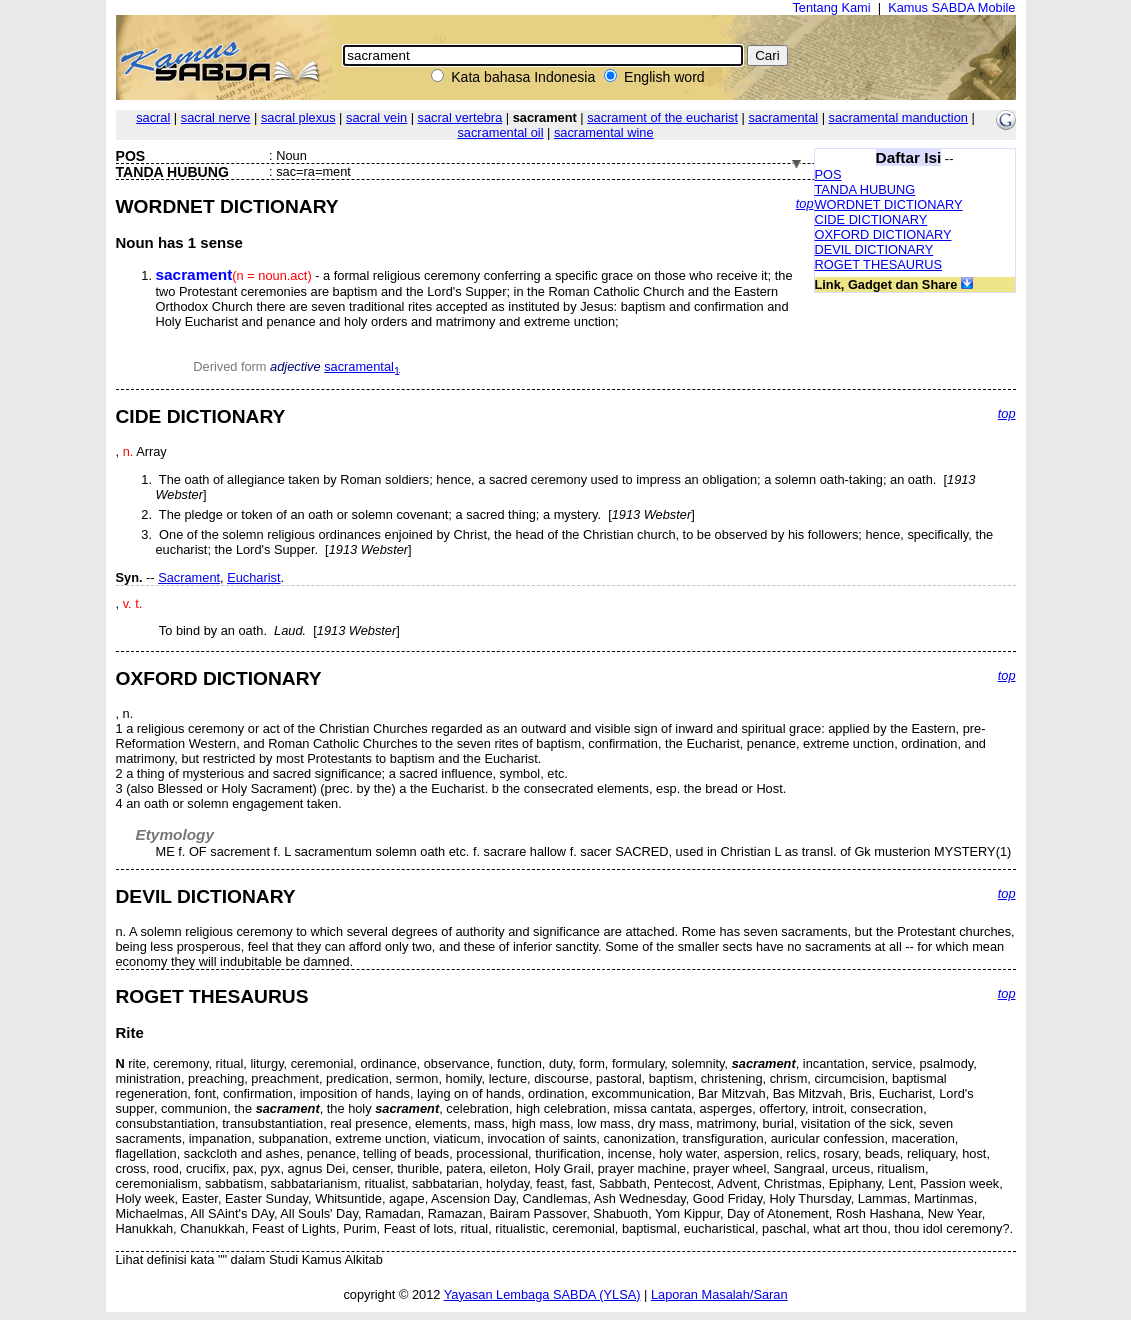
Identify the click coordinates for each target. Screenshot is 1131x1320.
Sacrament (189, 577)
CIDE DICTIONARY (871, 219)
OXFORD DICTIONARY (883, 234)
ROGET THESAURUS (879, 264)
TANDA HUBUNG (865, 189)
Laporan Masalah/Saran (719, 1294)
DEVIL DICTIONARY (874, 249)
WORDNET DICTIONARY (889, 204)
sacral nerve (216, 117)
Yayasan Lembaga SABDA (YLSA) (542, 1294)
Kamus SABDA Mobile (951, 7)
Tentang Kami (831, 7)
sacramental (783, 117)
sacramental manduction (898, 117)
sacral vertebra (460, 117)
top (805, 203)
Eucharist (253, 577)
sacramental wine (604, 132)
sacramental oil (500, 132)
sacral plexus (298, 117)
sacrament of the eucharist (662, 117)
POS (828, 174)
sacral (153, 117)
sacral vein (376, 117)
